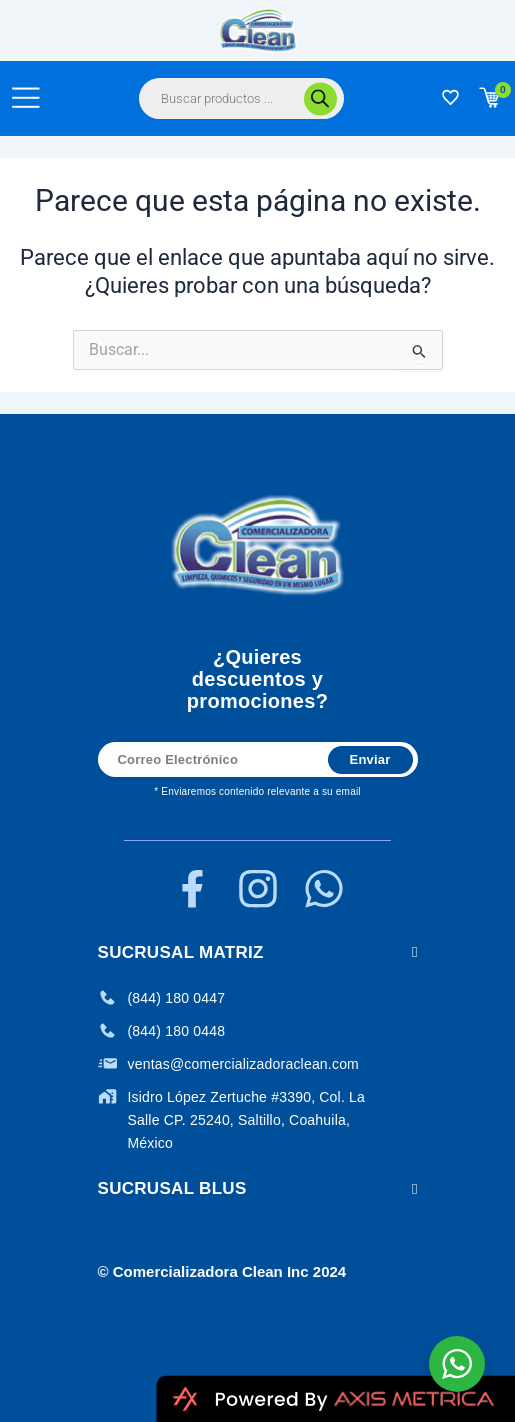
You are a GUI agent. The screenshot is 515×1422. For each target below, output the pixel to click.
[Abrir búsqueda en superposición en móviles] (241, 98)
